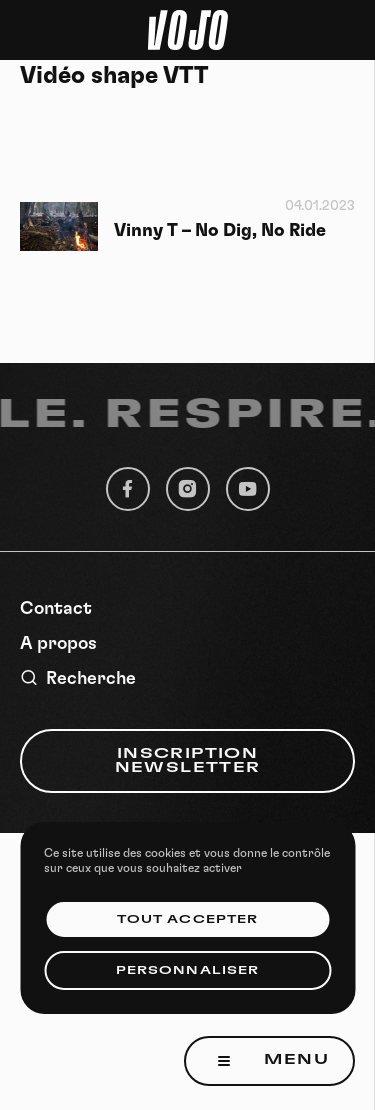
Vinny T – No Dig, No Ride (220, 231)
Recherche (78, 678)
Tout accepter (187, 919)
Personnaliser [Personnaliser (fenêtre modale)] (187, 970)
